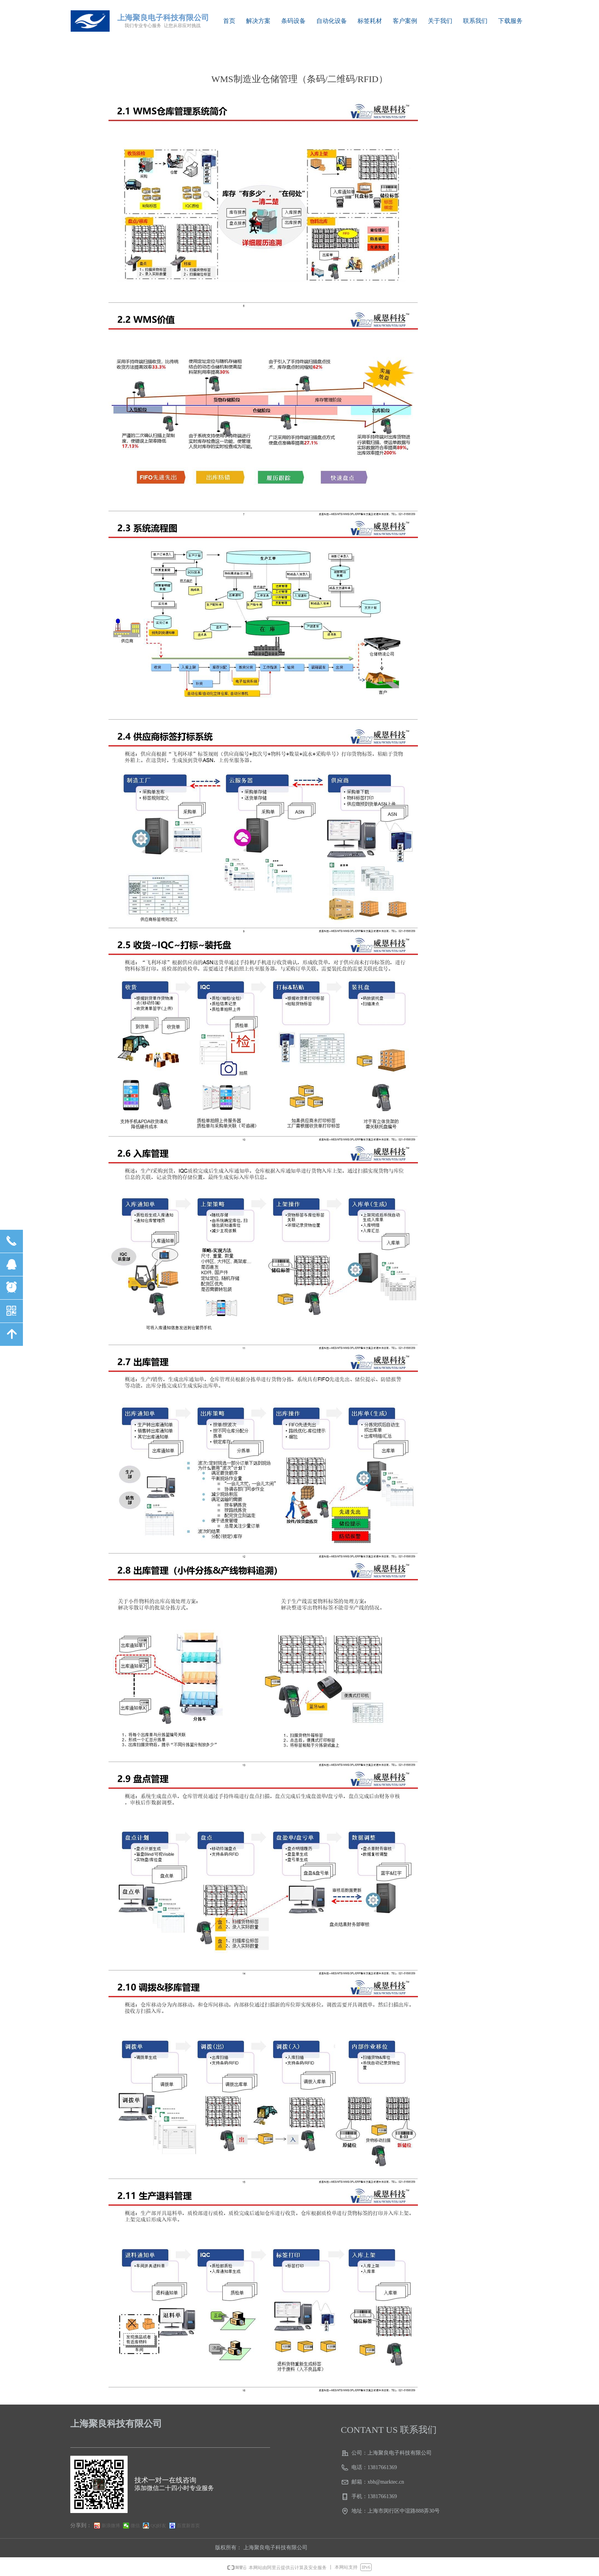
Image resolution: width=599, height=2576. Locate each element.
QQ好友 (158, 2525)
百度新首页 (188, 2525)
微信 (135, 2525)
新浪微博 (111, 2525)
